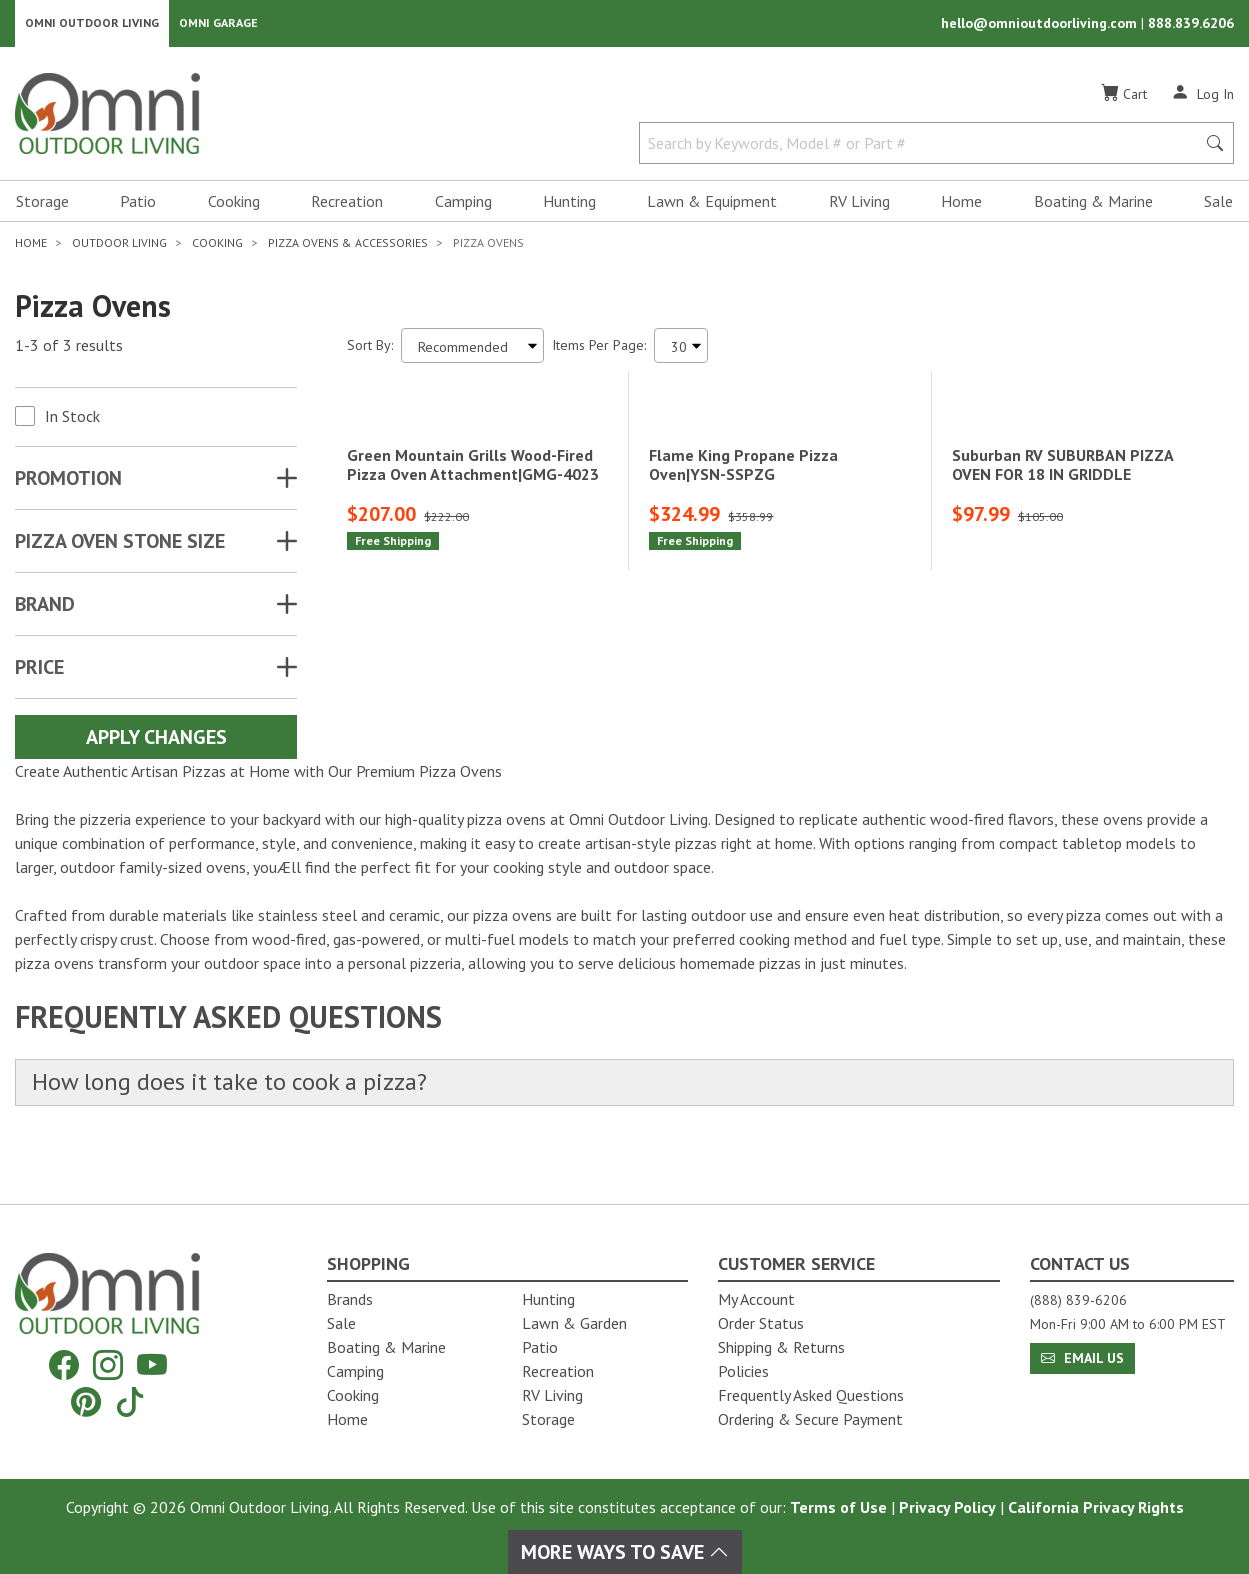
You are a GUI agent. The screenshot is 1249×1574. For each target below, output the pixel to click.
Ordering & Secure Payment (810, 1419)
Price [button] (39, 672)
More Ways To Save (625, 1552)
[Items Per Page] (681, 350)
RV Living (859, 206)
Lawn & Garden (574, 1323)
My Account (756, 1299)
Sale (1218, 206)
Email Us (1082, 1358)
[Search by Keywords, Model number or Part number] (923, 148)
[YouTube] (152, 1365)
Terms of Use (838, 1507)
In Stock (72, 421)
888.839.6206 (1191, 26)
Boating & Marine (1093, 206)
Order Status (761, 1323)
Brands (350, 1299)
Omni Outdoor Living (92, 25)
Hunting (569, 206)
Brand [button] (45, 609)
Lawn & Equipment (712, 206)
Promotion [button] (68, 483)
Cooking (234, 206)
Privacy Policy (947, 1507)
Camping (463, 206)
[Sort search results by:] (472, 350)
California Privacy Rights (1096, 1507)
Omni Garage (218, 25)
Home (961, 206)
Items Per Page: (599, 350)
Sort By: (370, 350)
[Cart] (1124, 99)
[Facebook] (64, 1365)
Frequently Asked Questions (811, 1395)
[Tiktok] (130, 1401)
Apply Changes (156, 742)
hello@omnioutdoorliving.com (1041, 26)
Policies (743, 1371)
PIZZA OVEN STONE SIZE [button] (120, 546)
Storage (42, 206)
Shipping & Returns (781, 1347)
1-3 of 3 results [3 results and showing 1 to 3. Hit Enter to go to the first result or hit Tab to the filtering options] (69, 351)
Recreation (347, 206)
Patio (138, 206)
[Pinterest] (86, 1401)
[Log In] (1202, 98)
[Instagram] (108, 1365)
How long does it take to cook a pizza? (241, 1124)
